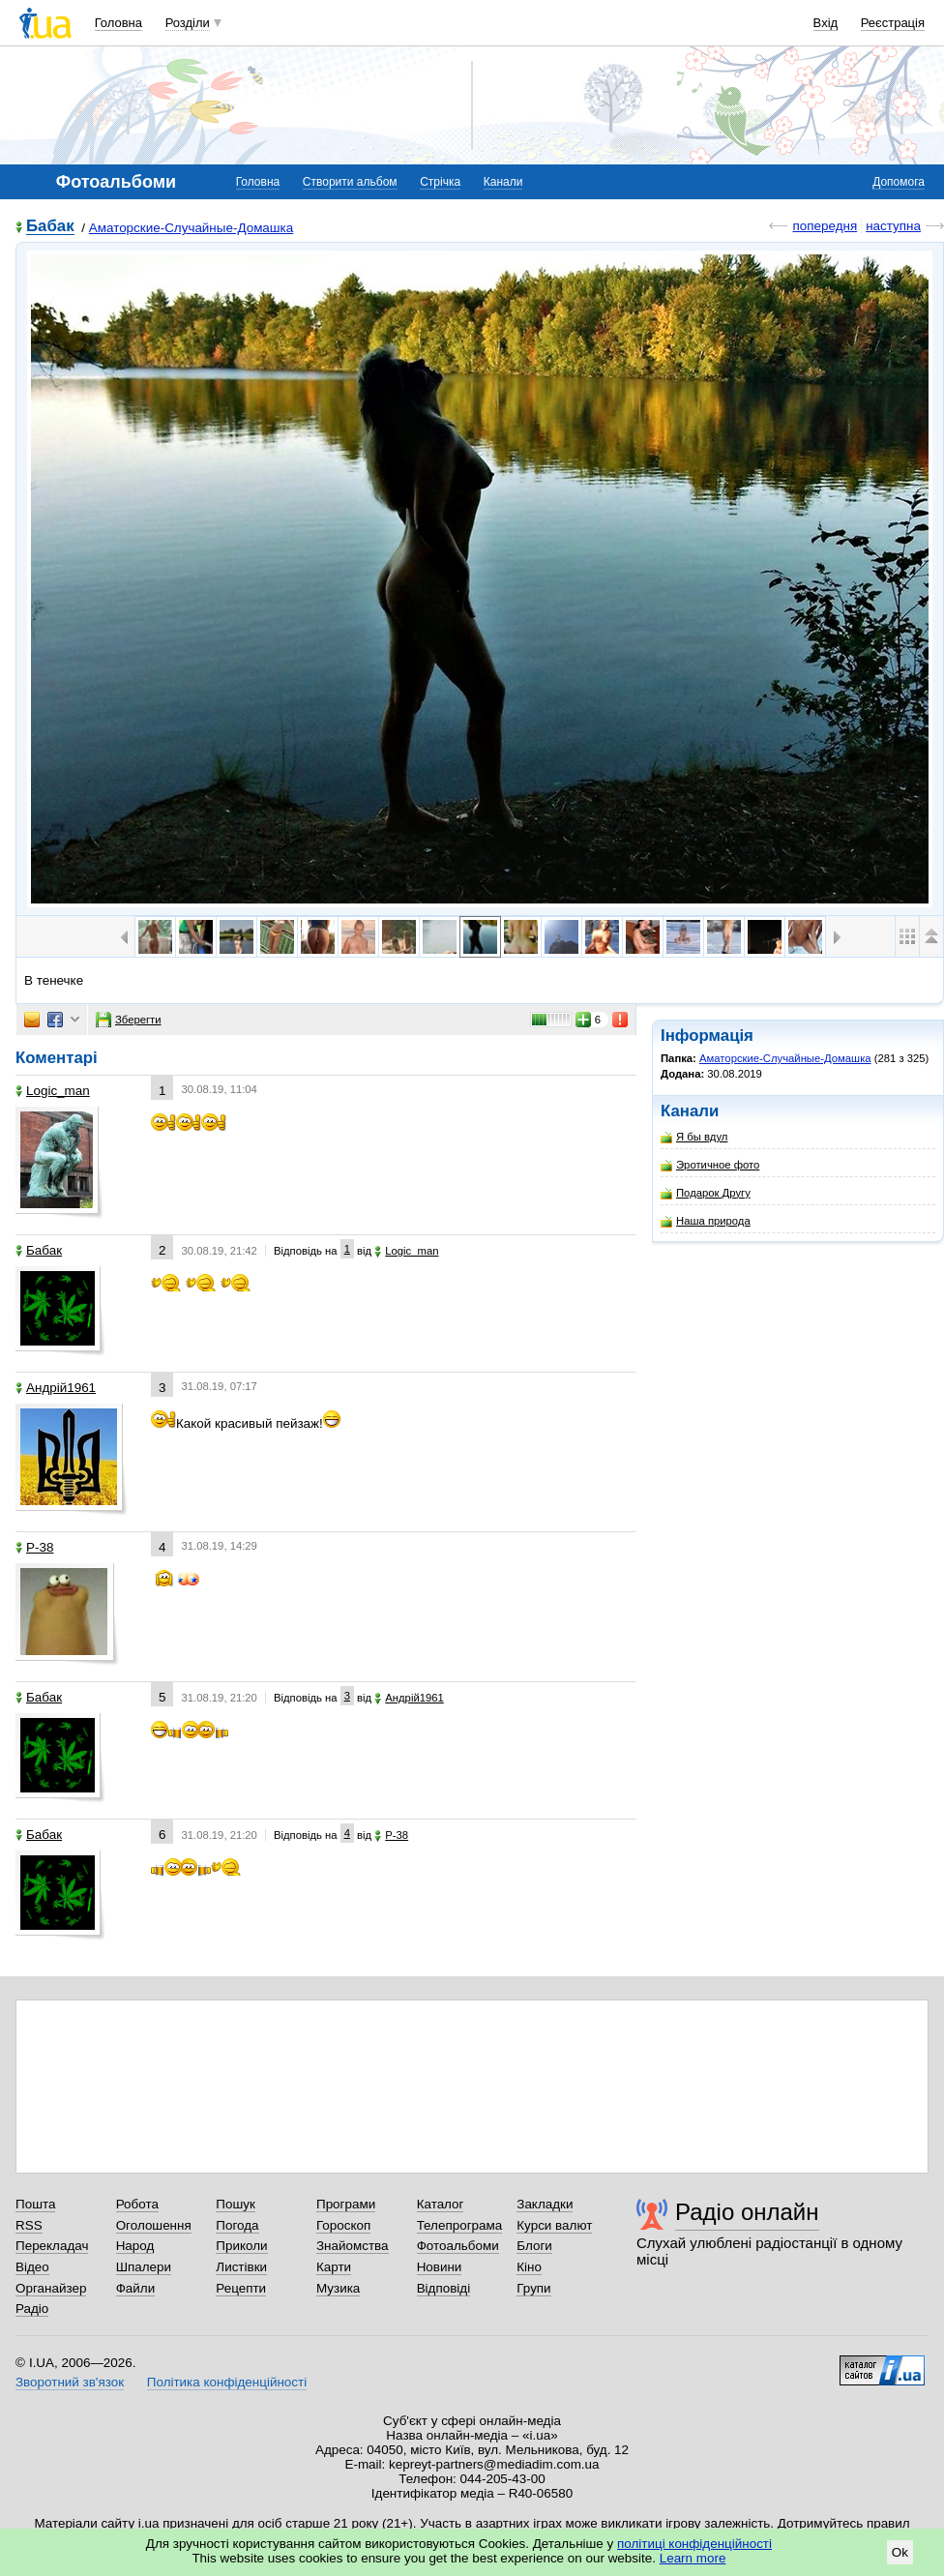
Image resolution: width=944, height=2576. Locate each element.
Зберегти (129, 1019)
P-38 (34, 1547)
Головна (118, 22)
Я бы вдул (694, 1137)
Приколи (241, 2245)
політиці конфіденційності (694, 2543)
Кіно (529, 2267)
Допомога (898, 182)
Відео (32, 2267)
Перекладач (51, 2245)
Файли (136, 2288)
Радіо (31, 2308)
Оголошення (154, 2225)
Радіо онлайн (747, 2212)
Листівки (241, 2267)
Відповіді (444, 2288)
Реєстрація (893, 22)
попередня (824, 226)
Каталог (440, 2204)
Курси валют (554, 2225)
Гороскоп (343, 2225)
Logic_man (52, 1090)
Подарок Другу (706, 1193)
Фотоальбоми (458, 2245)
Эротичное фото (710, 1165)
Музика (338, 2288)
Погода (237, 2225)
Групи (533, 2288)
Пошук (235, 2204)
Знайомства (352, 2245)
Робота (137, 2204)
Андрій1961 (55, 1387)
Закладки (544, 2204)
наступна (893, 226)
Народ (135, 2245)
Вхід (826, 22)
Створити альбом (350, 182)
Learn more (693, 2558)
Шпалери (143, 2267)
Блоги (534, 2245)
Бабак (50, 227)
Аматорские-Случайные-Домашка (191, 228)
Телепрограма (460, 2225)
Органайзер (50, 2288)
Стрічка (440, 182)
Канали (503, 182)
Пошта (35, 2204)
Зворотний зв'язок (69, 2382)
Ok (900, 2552)
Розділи (187, 22)
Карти (333, 2267)
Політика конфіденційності (227, 2382)
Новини (439, 2267)
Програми (345, 2204)
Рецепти (241, 2288)
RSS (29, 2225)
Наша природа (706, 1221)
